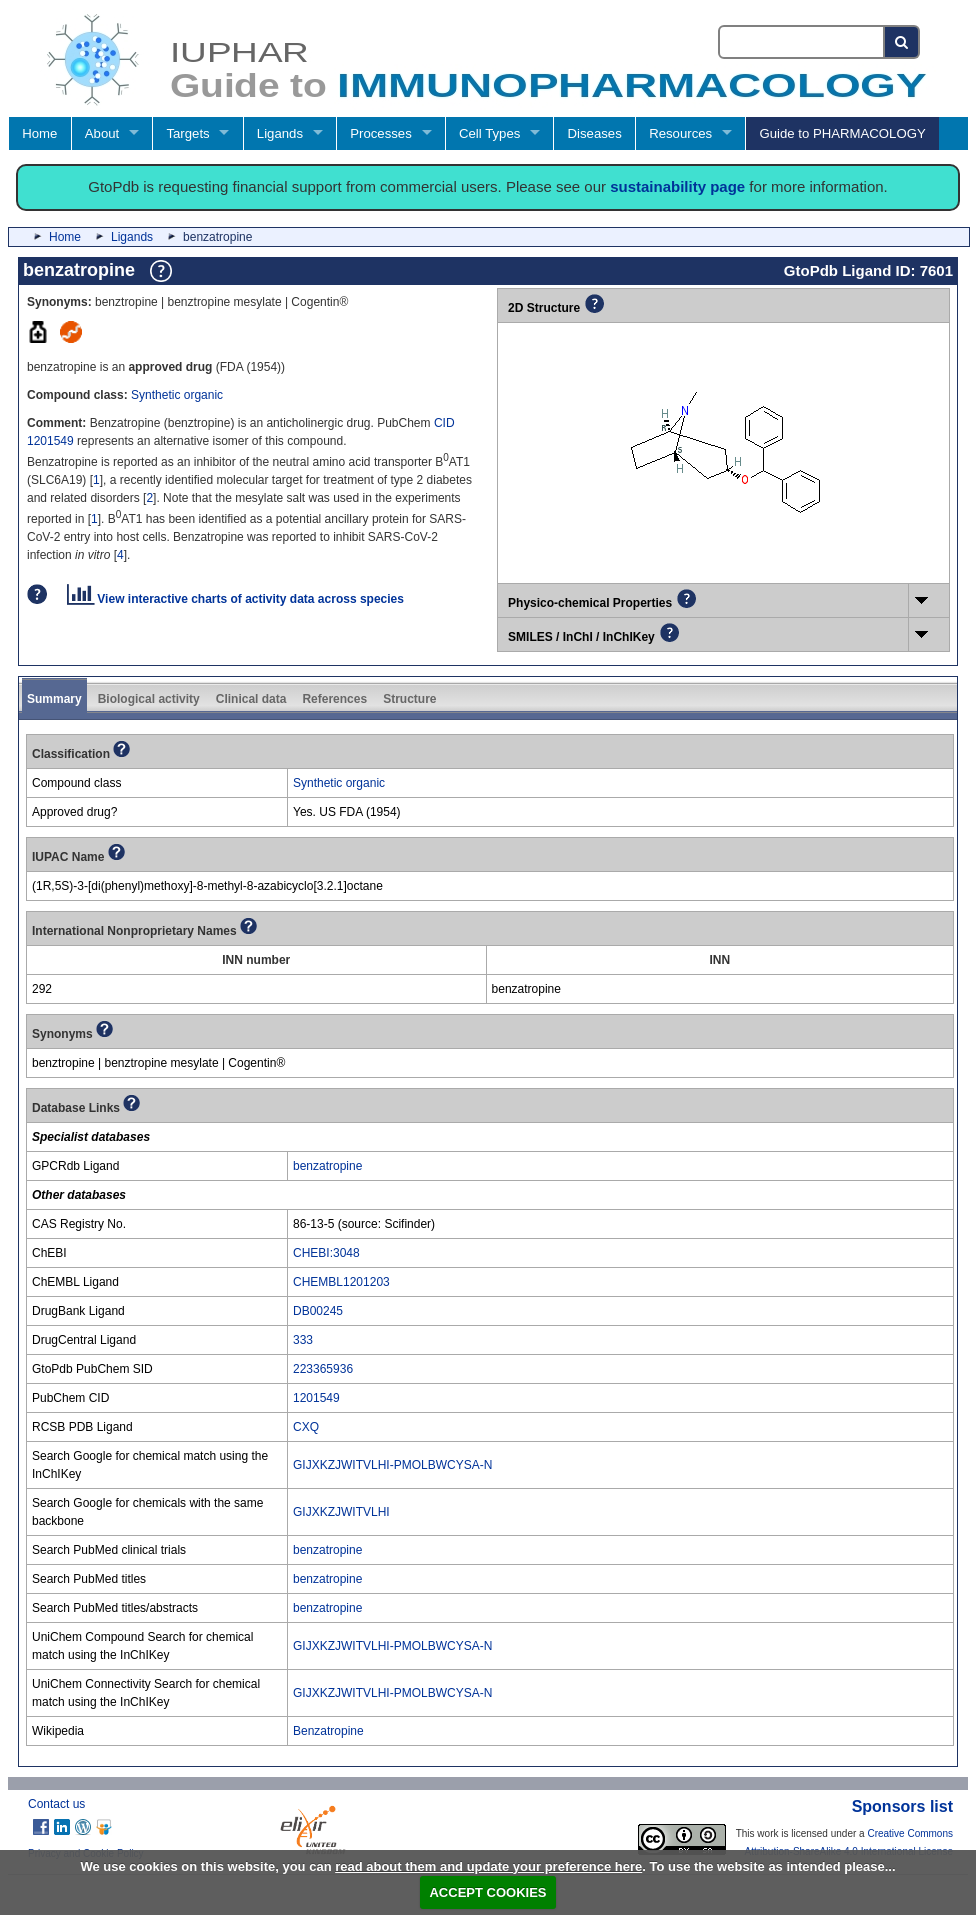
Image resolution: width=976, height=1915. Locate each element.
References (334, 699)
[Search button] (902, 42)
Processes (381, 133)
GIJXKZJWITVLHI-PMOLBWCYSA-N (392, 1465)
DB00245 (318, 1311)
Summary (54, 699)
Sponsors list (902, 1806)
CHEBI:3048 (326, 1253)
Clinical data (251, 699)
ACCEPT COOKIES (487, 1892)
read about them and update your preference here (488, 1866)
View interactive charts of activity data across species (235, 599)
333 (303, 1340)
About (102, 133)
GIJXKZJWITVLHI (341, 1512)
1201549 (316, 1398)
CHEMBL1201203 (341, 1282)
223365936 (323, 1369)
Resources (680, 133)
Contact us (56, 1804)
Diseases (595, 133)
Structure (409, 699)
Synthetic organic (177, 395)
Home (39, 133)
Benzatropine (328, 1731)
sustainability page (677, 186)
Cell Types (489, 133)
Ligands (280, 133)
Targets (187, 133)
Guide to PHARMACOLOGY (842, 133)
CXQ (306, 1427)
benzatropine (327, 1166)
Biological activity (149, 699)
